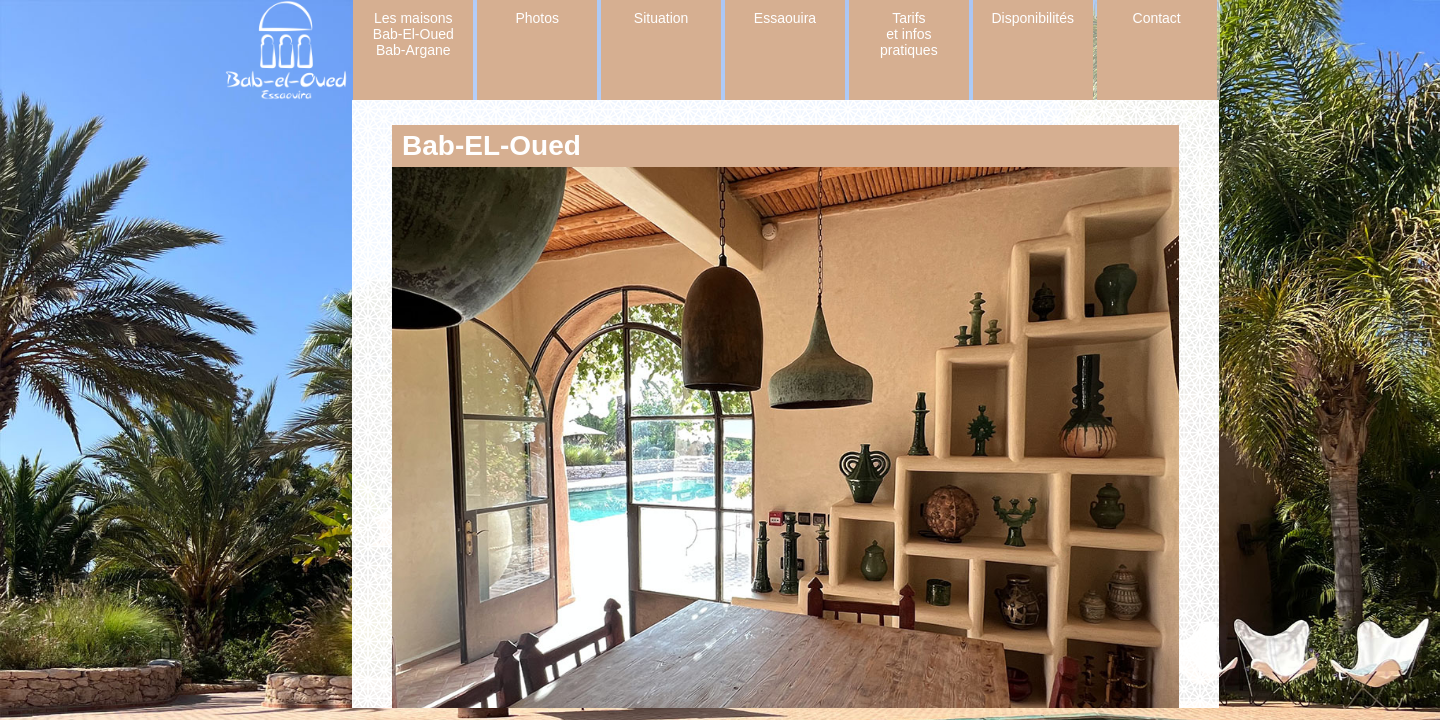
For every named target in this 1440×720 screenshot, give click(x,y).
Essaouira (785, 18)
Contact (1157, 18)
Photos (537, 18)
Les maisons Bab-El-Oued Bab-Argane (413, 34)
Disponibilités (1033, 18)
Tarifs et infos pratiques (909, 34)
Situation (661, 18)
